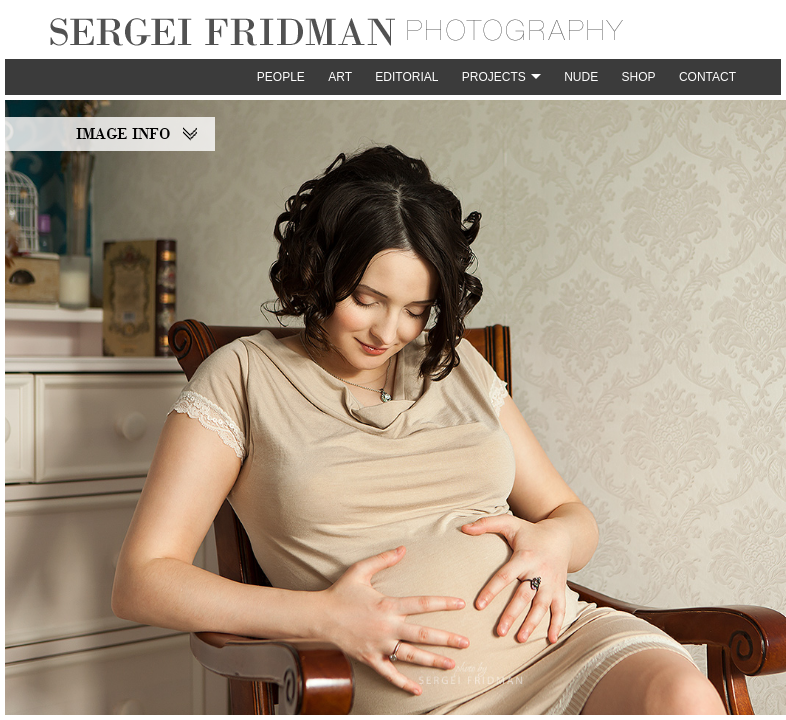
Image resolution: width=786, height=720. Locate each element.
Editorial (406, 77)
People (281, 77)
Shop (639, 77)
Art (340, 77)
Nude (581, 77)
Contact (707, 77)
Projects (494, 77)
